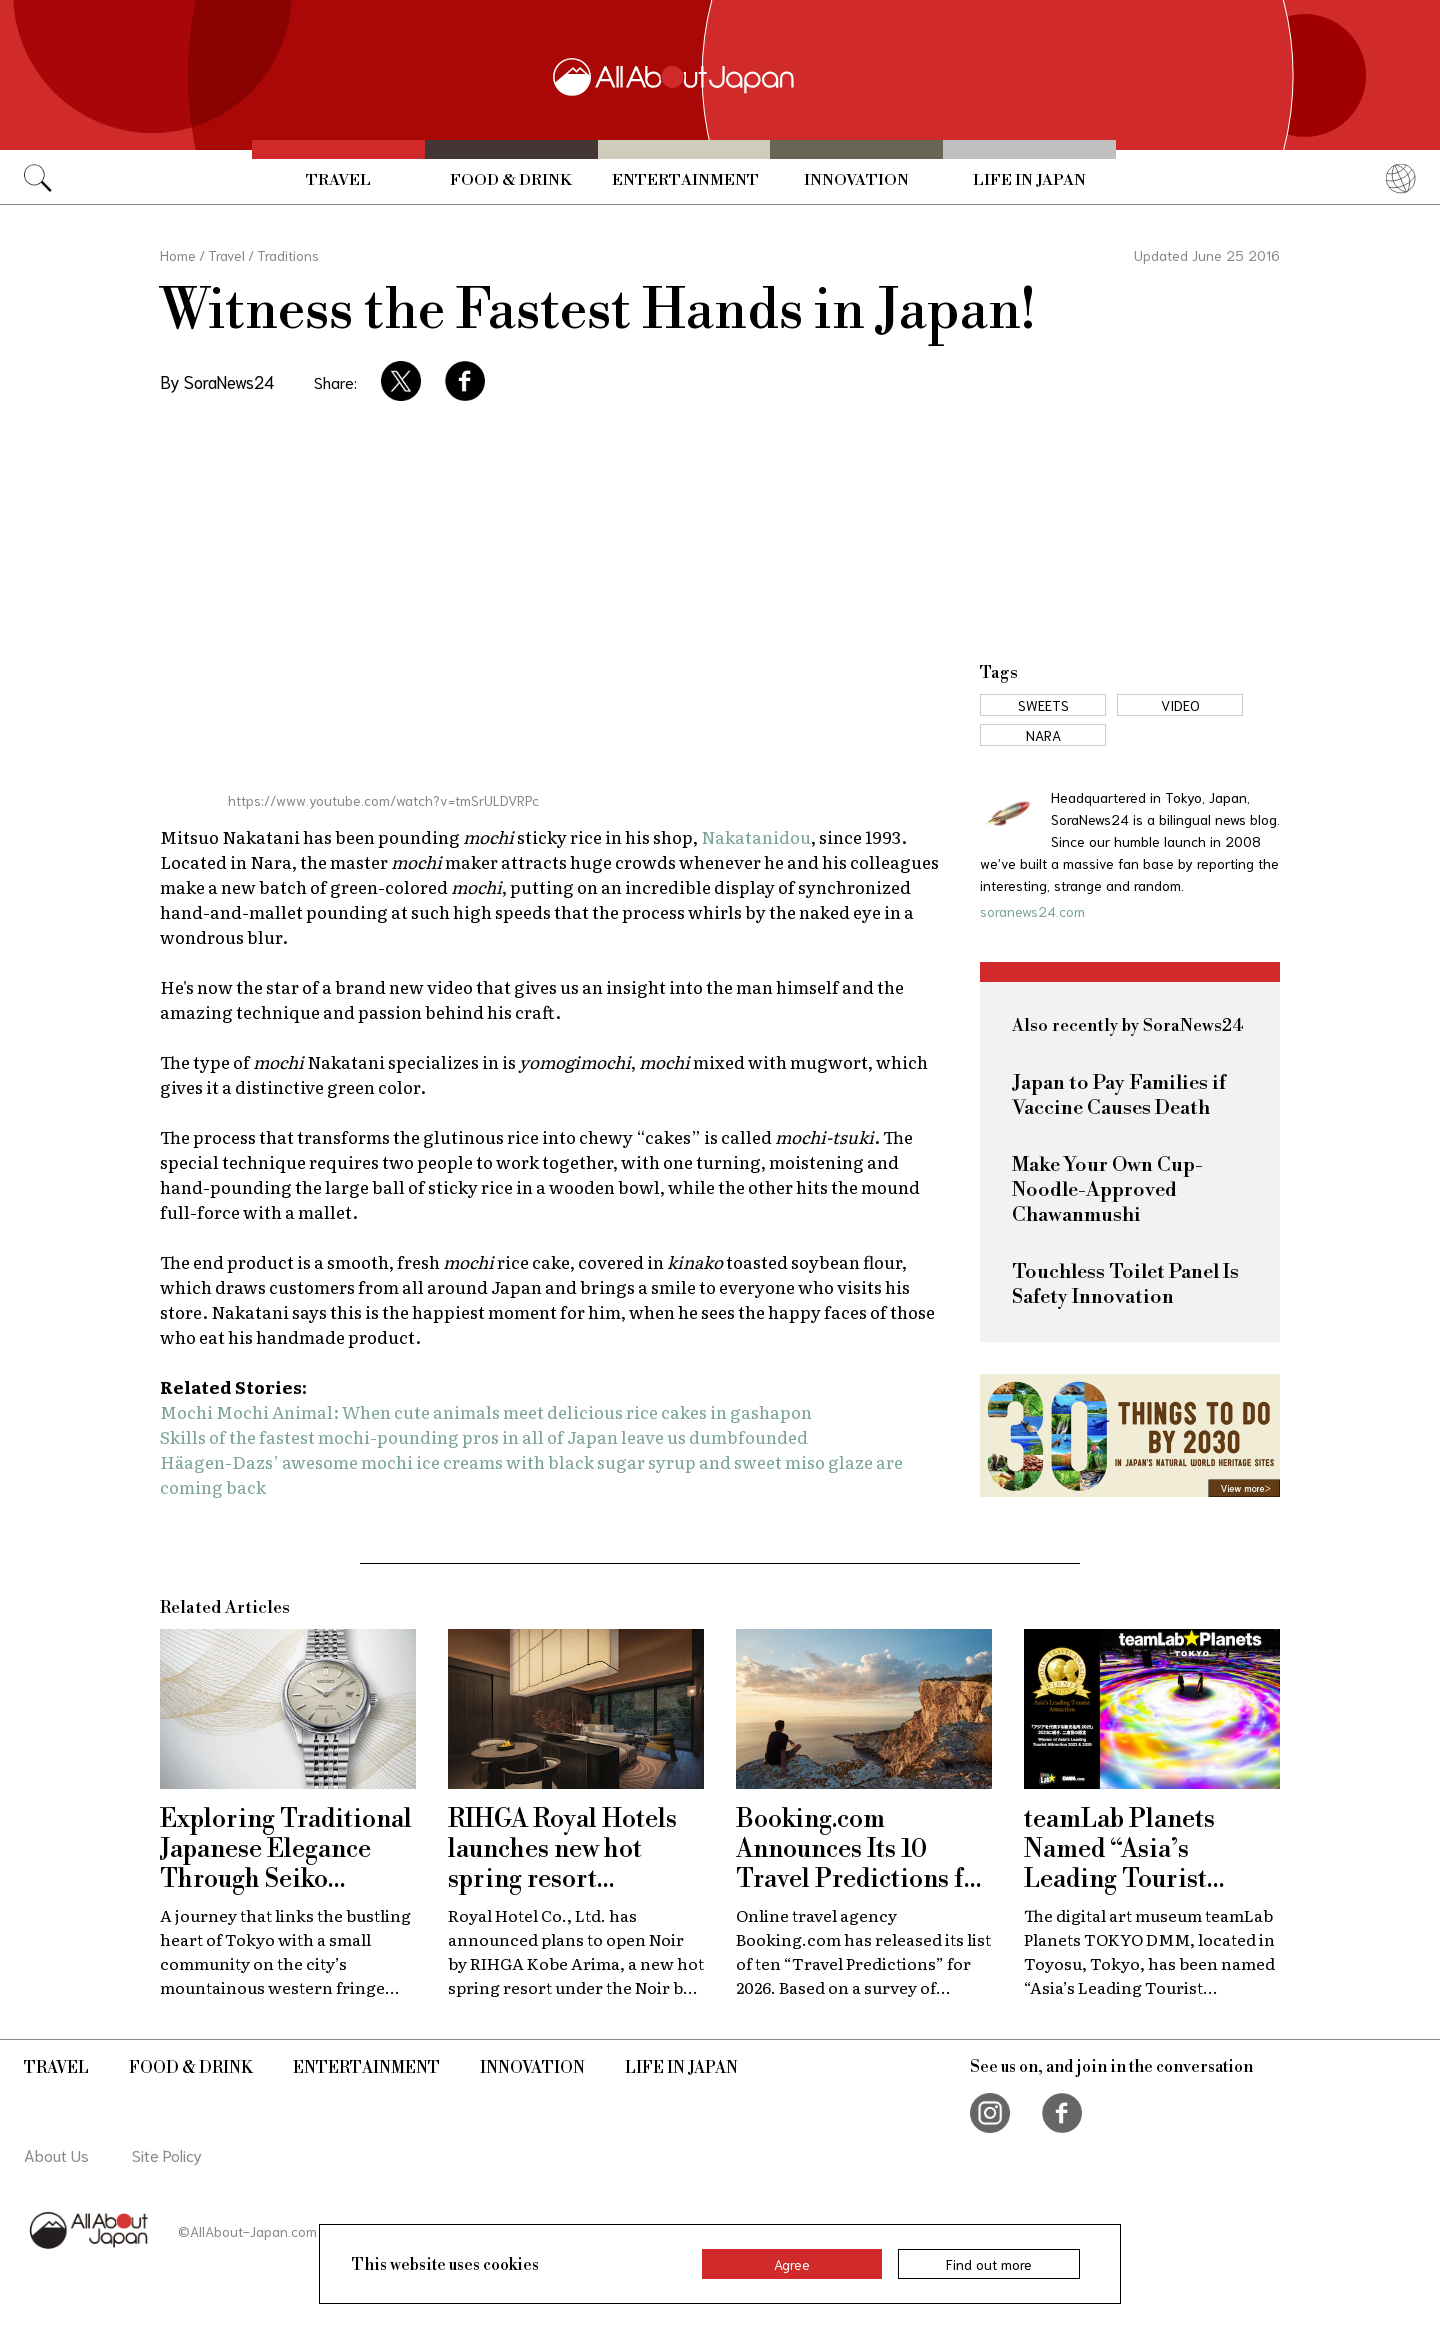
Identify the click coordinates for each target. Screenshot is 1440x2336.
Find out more (989, 2264)
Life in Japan (1029, 180)
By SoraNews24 (217, 381)
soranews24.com (1032, 911)
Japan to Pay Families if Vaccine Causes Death (1119, 1096)
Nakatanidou (756, 836)
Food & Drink (511, 180)
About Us (56, 2154)
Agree (792, 2264)
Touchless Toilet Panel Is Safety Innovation (1125, 1285)
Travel (338, 180)
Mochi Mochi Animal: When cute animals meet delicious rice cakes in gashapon (486, 1411)
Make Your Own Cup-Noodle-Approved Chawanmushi (1107, 1190)
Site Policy (167, 2154)
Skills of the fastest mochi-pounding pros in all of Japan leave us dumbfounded (484, 1436)
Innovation (856, 180)
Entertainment (685, 180)
